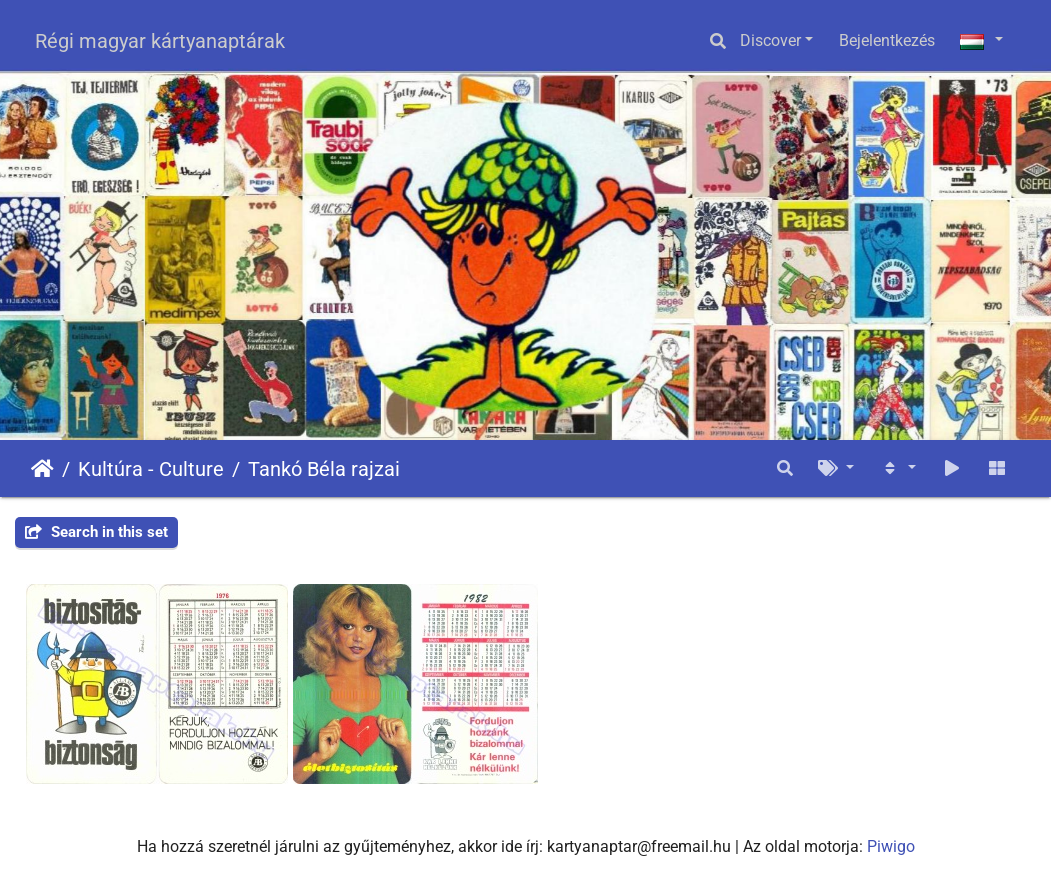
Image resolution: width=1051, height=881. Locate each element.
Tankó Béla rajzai (324, 469)
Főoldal (42, 469)
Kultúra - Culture (151, 469)
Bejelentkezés (887, 40)
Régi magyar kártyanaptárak (160, 41)
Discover (770, 40)
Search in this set (96, 532)
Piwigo (891, 846)
